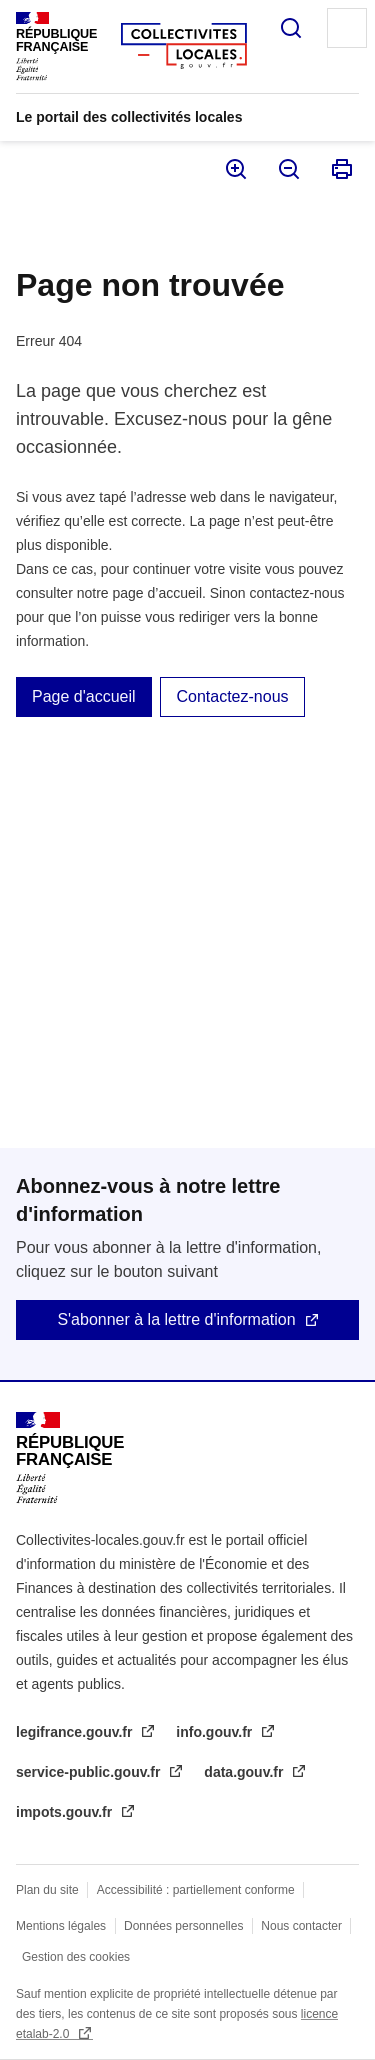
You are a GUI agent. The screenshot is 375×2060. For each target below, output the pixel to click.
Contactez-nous (232, 696)
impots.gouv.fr (66, 1812)
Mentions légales (61, 1926)
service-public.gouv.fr (90, 1772)
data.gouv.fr (245, 1772)
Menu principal (347, 28)
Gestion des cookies (76, 1957)
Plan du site (47, 1890)
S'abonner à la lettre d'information (176, 1319)
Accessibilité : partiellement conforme (196, 1890)
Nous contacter (301, 1926)
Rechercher (291, 28)
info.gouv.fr (216, 1732)
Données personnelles (183, 1926)
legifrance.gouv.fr (76, 1732)
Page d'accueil (84, 696)
